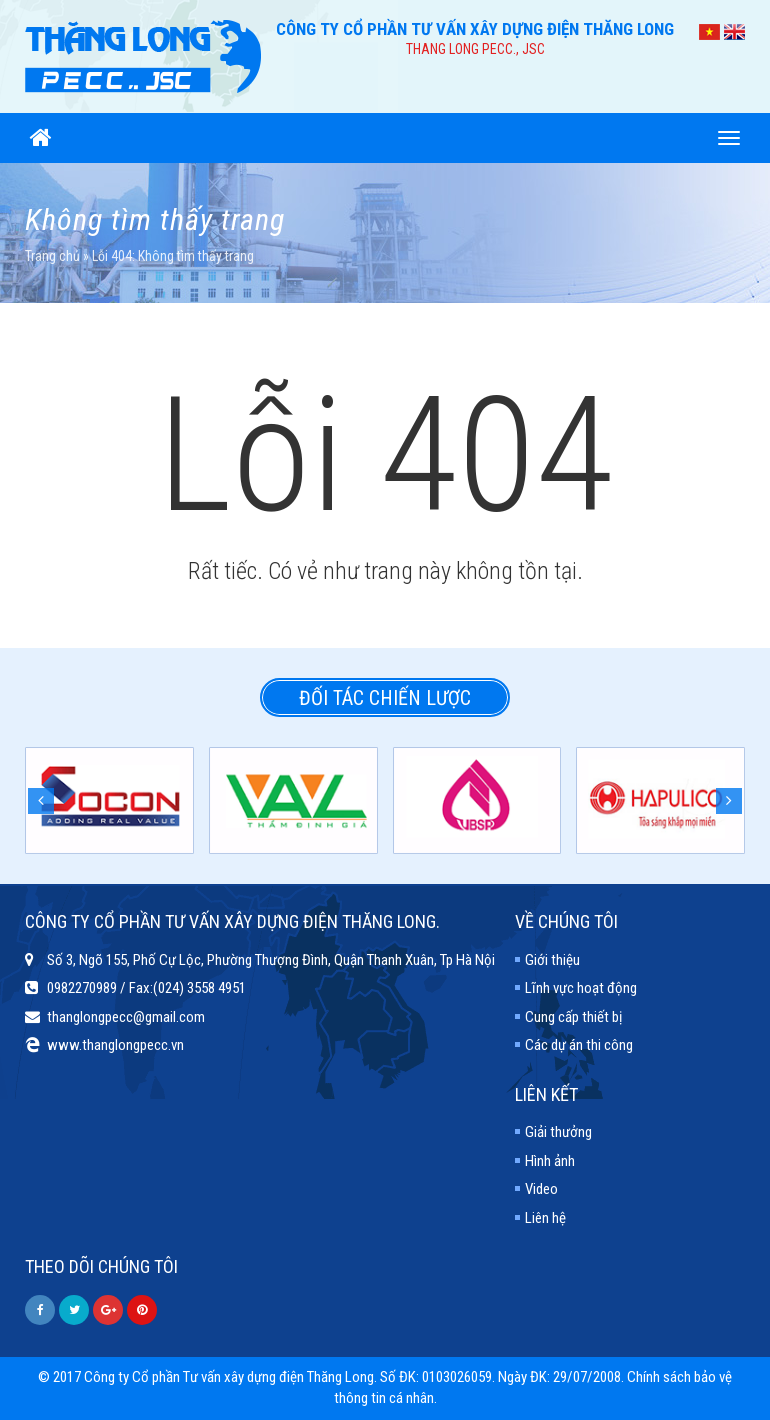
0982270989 (82, 988)
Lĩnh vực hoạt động (581, 988)
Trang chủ (52, 256)
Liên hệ (545, 1218)
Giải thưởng (558, 1132)
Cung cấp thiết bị (573, 1017)
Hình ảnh (550, 1161)
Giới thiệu (552, 960)
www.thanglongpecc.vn (115, 1045)
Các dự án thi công (579, 1045)
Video (541, 1189)
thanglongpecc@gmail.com (126, 1017)
